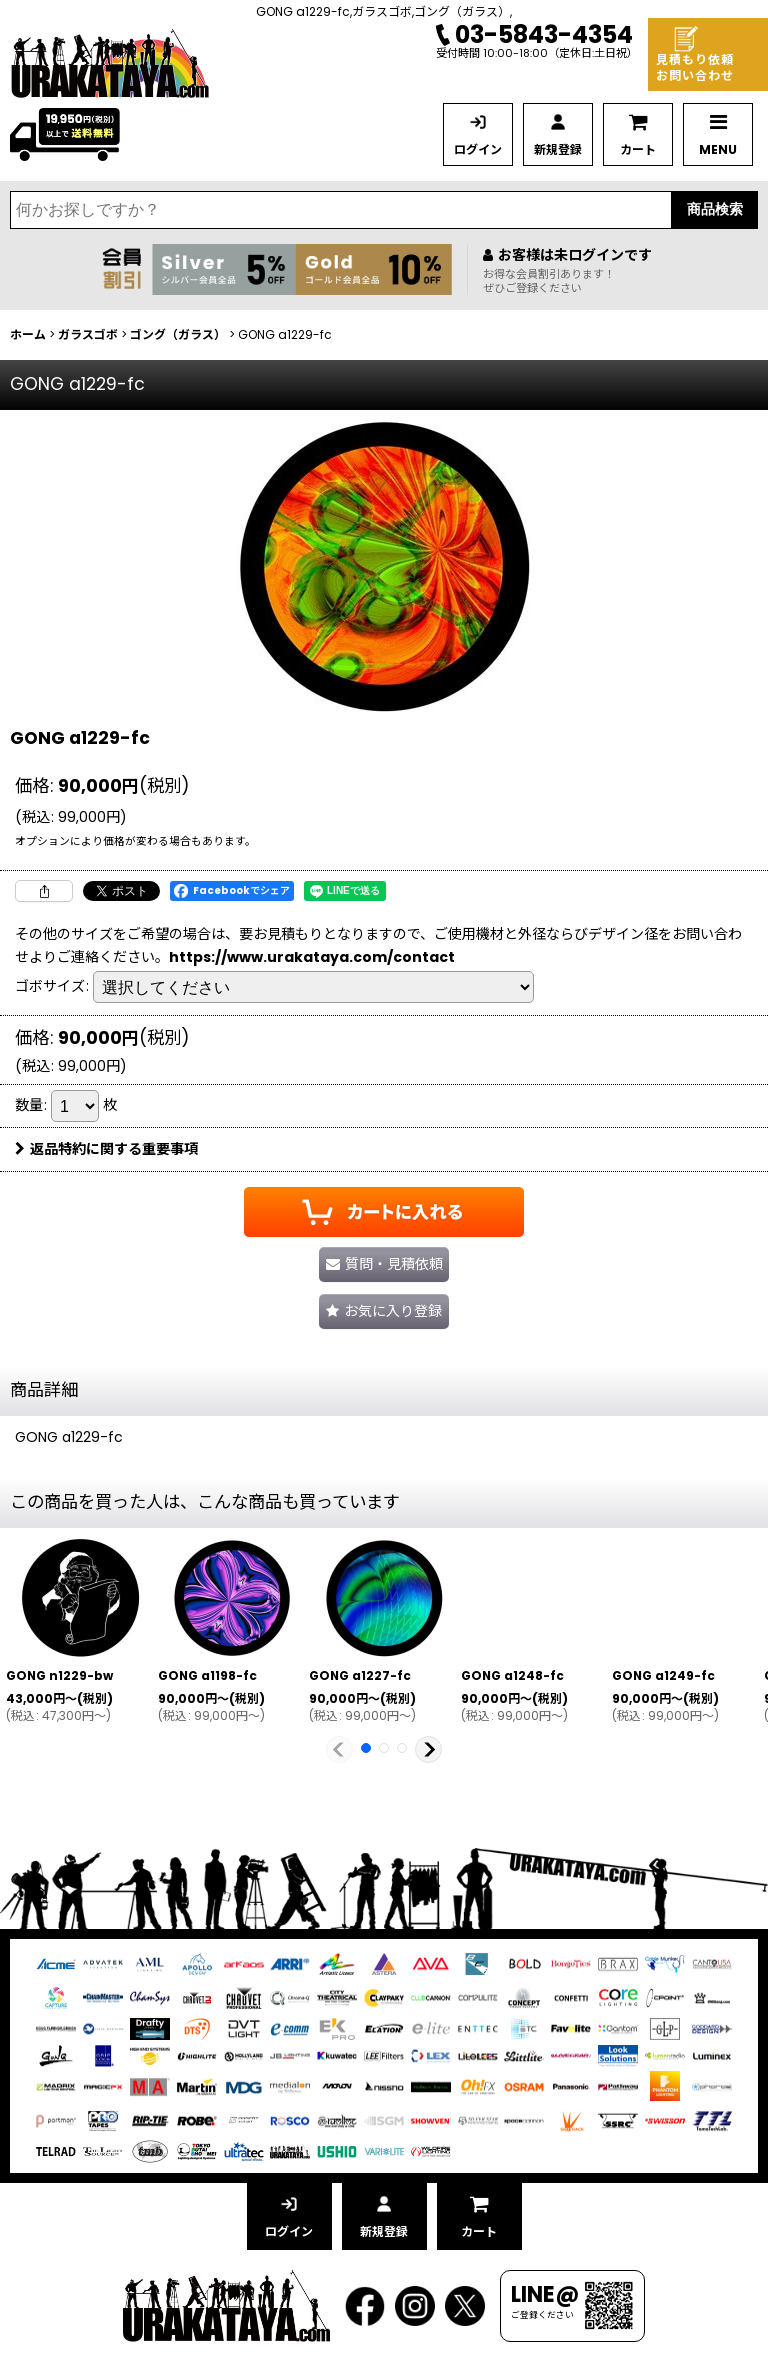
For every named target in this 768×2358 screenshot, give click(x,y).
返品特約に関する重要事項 (106, 1149)
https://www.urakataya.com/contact (312, 957)
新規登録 (558, 149)
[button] (384, 1311)
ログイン (478, 149)
